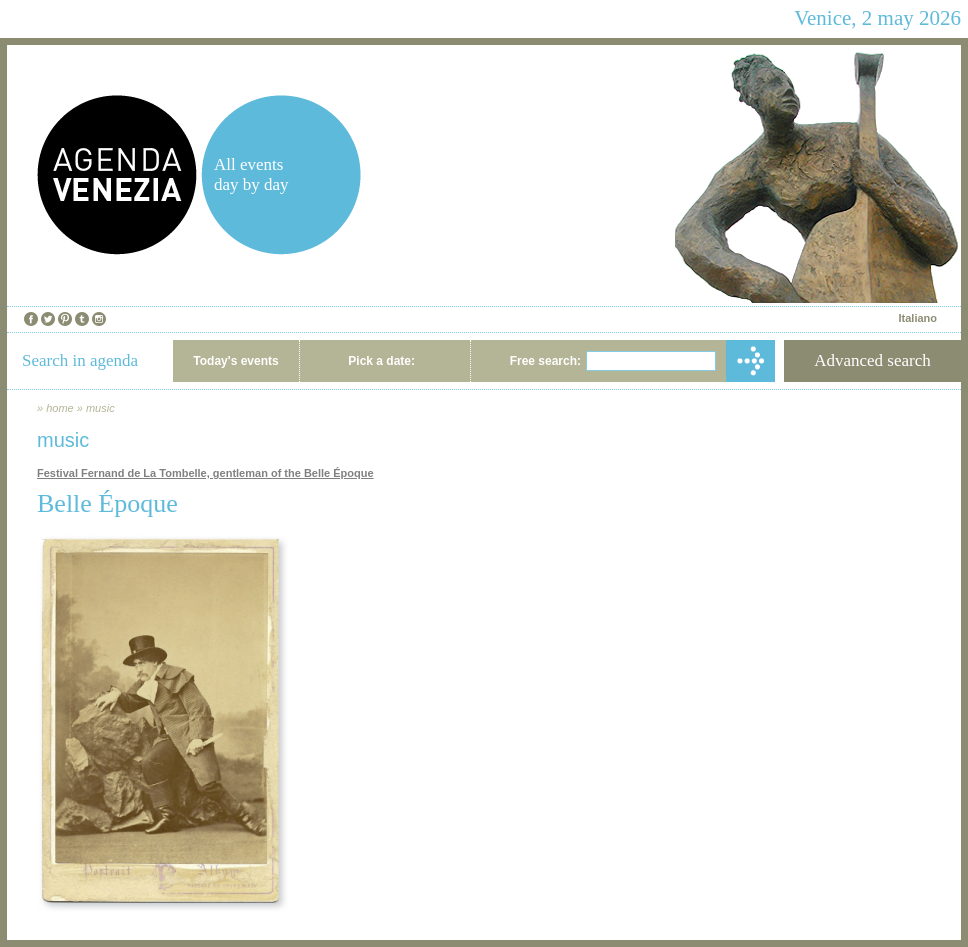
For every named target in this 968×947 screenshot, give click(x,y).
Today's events (235, 361)
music (100, 408)
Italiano (917, 318)
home (60, 408)
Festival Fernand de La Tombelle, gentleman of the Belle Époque (205, 473)
